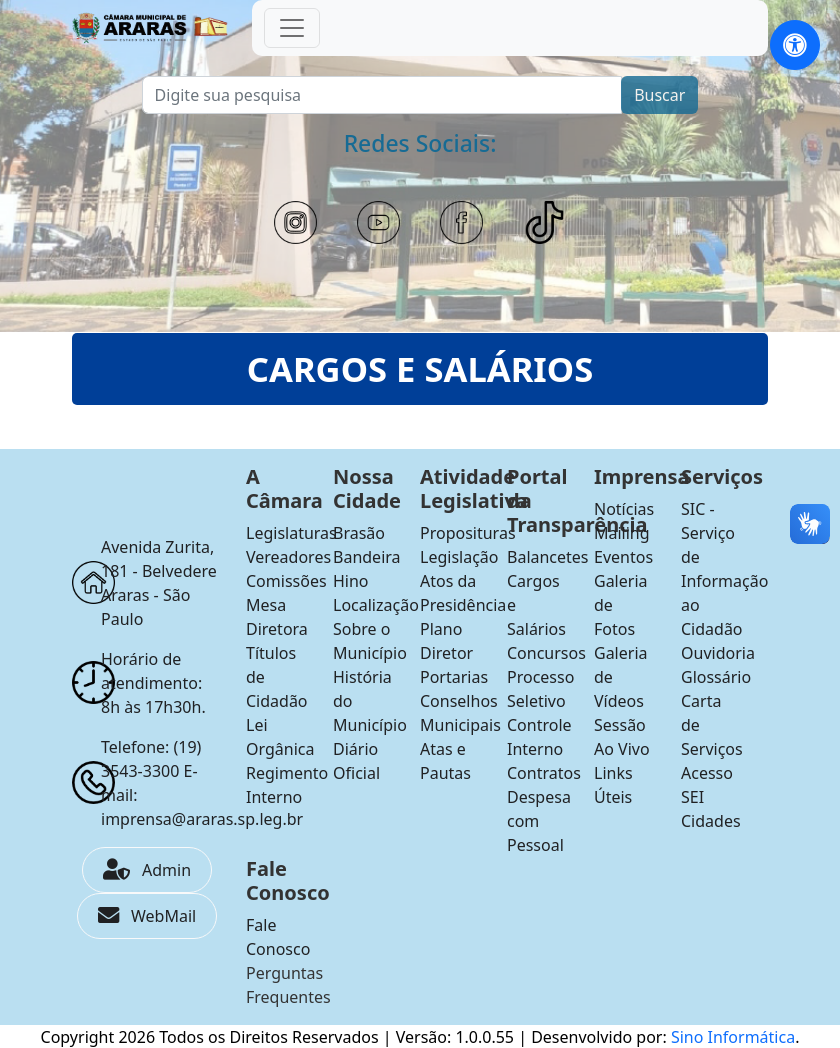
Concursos (546, 653)
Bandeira (367, 557)
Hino (351, 581)
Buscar (659, 95)
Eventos (623, 557)
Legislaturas (291, 533)
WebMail (147, 916)
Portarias (454, 677)
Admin (147, 870)
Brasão (359, 533)
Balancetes (548, 557)
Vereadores (288, 557)
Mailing (622, 533)
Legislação (459, 557)
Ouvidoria (718, 653)
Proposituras (468, 533)
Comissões (286, 581)
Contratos (544, 773)
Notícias (624, 509)
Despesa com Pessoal (539, 821)
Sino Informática (733, 1037)
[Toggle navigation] (292, 28)
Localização (376, 605)
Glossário (716, 677)
